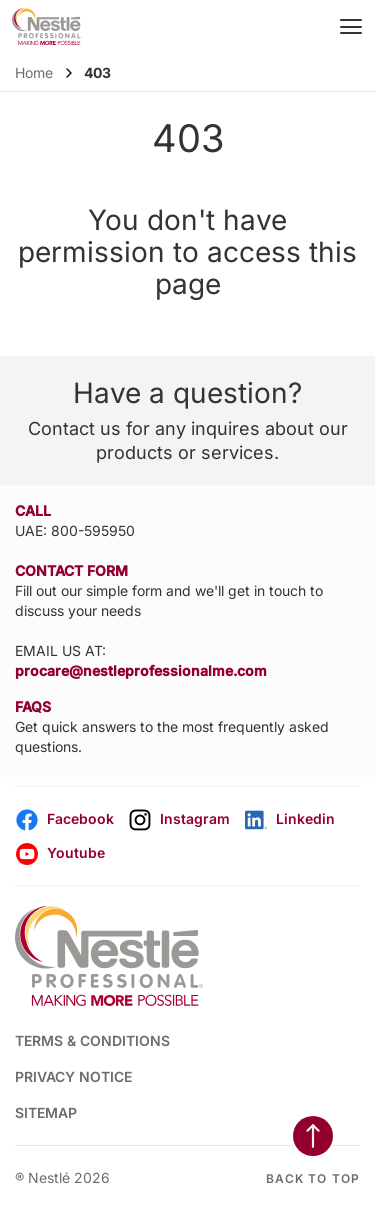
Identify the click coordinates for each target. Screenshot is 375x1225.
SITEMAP (46, 1112)
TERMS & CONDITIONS (92, 1040)
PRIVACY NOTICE (73, 1076)
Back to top (313, 1178)
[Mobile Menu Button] (351, 27)
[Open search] (311, 26)
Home (34, 72)
